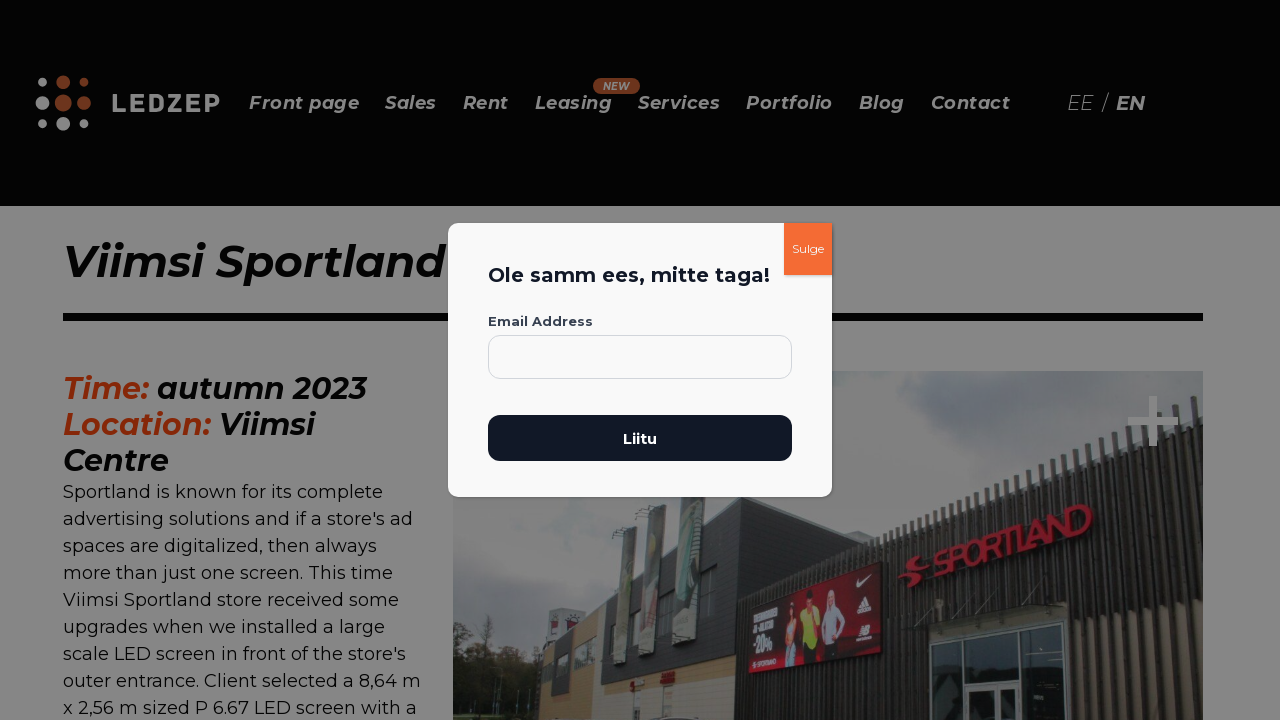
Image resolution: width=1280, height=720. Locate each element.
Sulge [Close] (808, 248)
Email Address (540, 321)
